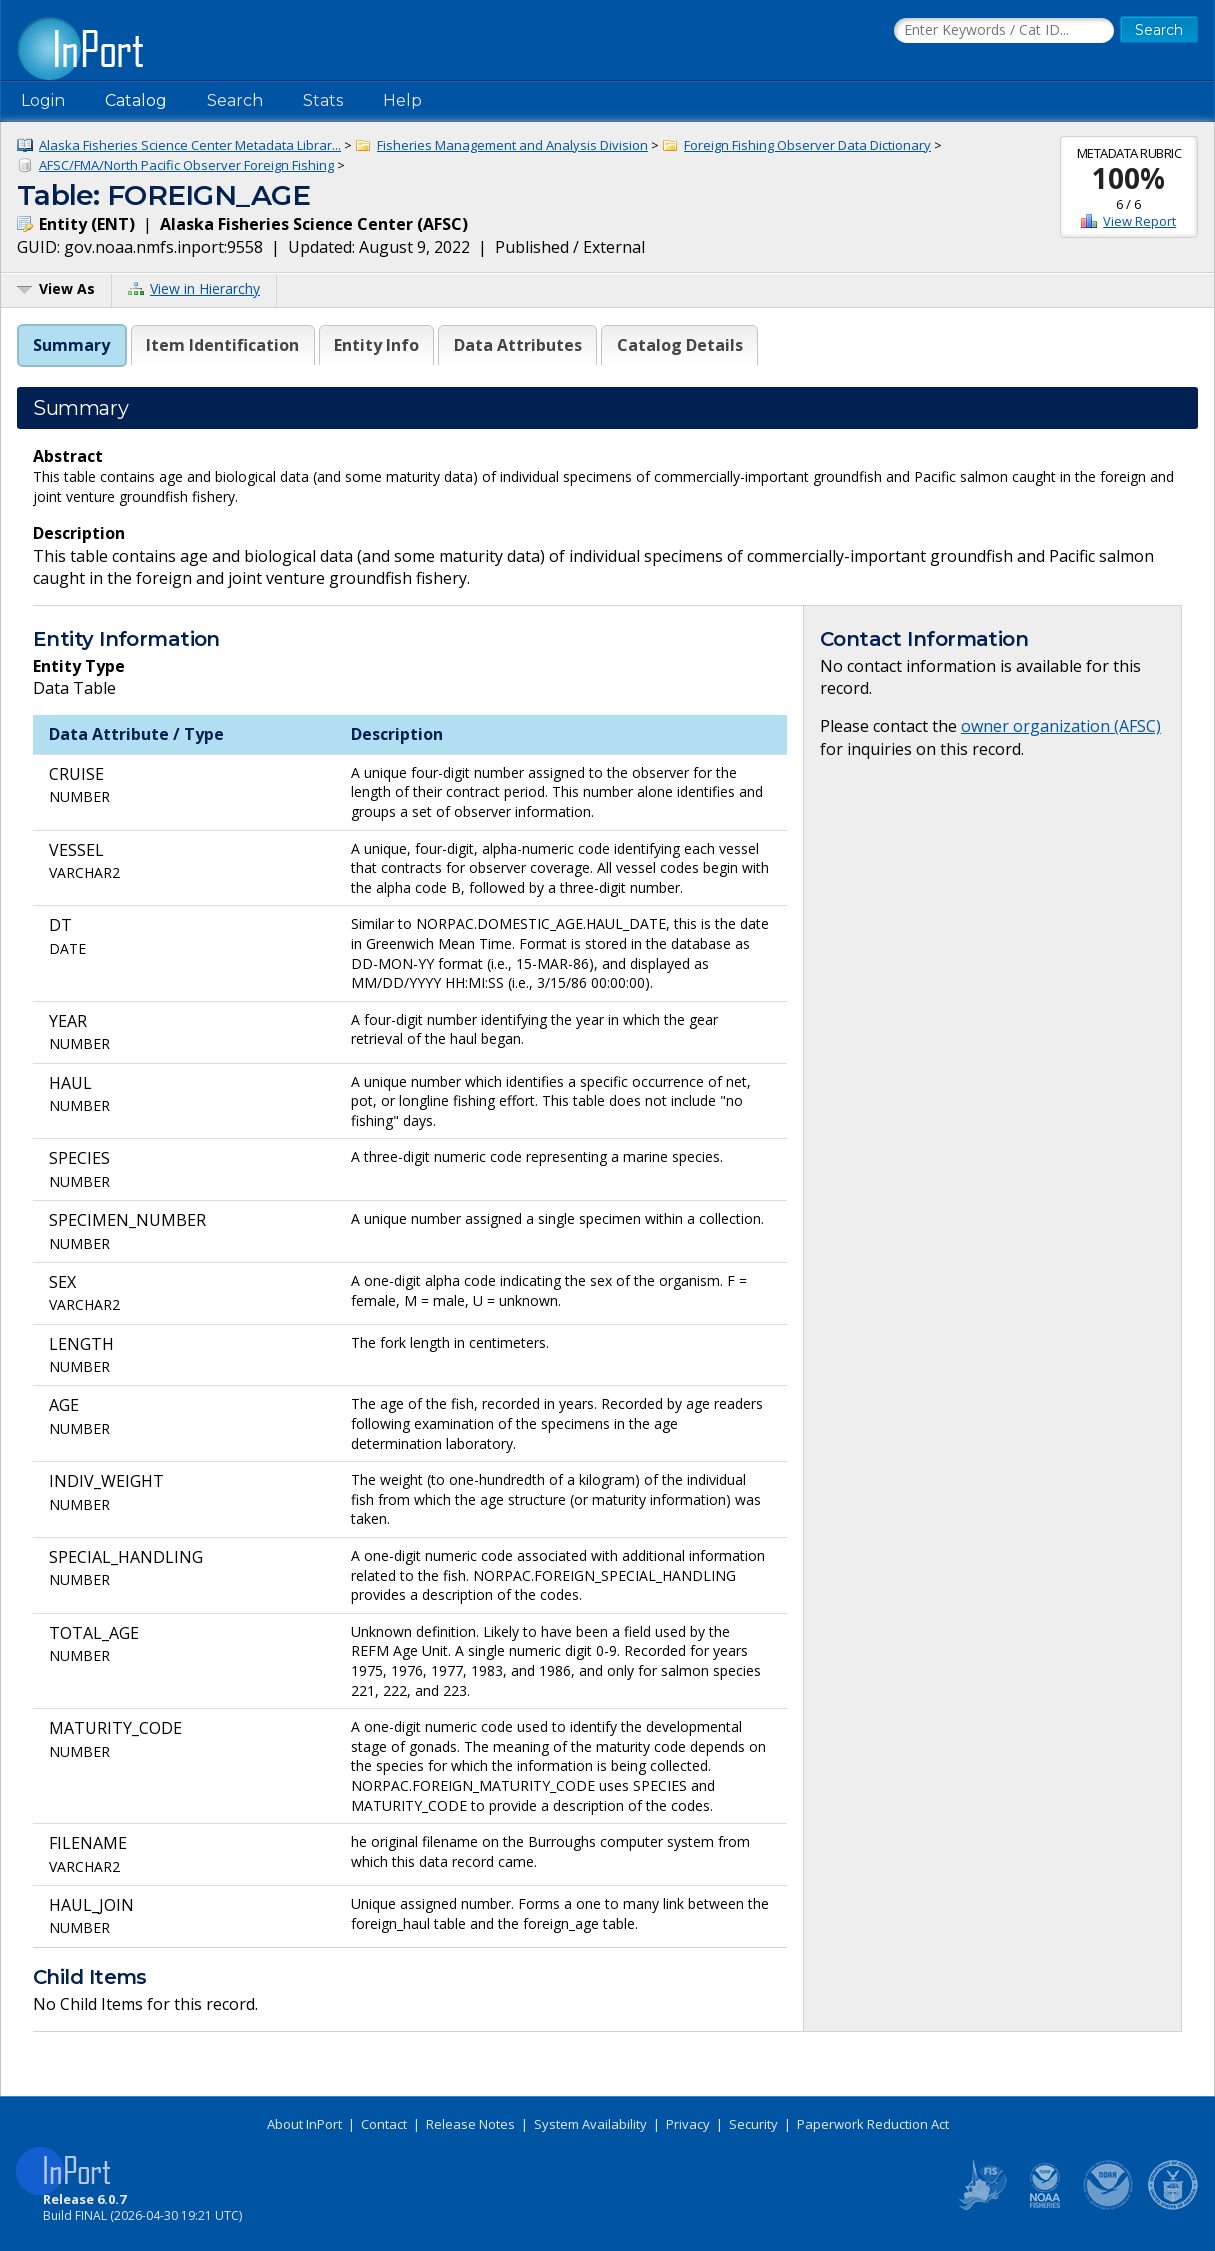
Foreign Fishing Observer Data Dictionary (807, 145)
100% (1128, 178)
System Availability (590, 2124)
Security (753, 2124)
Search (235, 100)
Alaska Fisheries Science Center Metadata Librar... (190, 145)
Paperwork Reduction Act (873, 2124)
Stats (323, 100)
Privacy (688, 2124)
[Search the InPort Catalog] (1004, 31)
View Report (1139, 221)
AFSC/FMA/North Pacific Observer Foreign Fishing (186, 165)
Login (43, 100)
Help (402, 100)
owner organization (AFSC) (1061, 726)
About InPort (304, 2124)
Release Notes (470, 2124)
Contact (384, 2124)
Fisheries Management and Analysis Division (512, 145)
